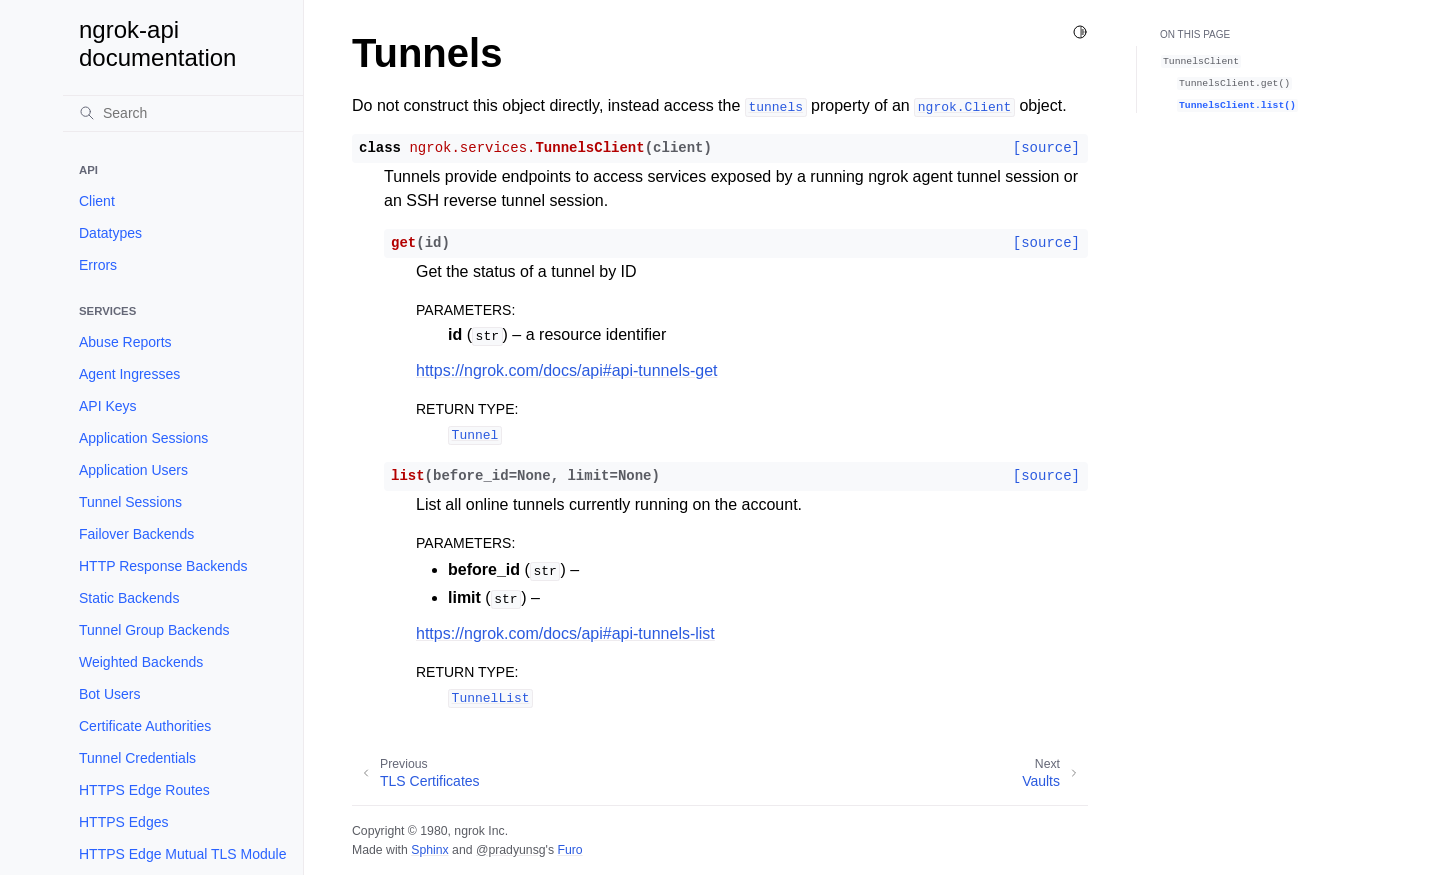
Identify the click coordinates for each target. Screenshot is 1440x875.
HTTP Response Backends (163, 566)
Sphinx (429, 850)
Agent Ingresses (129, 374)
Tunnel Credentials (137, 758)
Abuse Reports (125, 342)
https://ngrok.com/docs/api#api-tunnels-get (567, 370)
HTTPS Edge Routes (144, 790)
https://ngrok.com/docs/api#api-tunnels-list (565, 633)
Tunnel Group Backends (154, 630)
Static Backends (129, 598)
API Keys (108, 406)
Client (97, 201)
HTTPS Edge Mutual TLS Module (183, 854)
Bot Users (109, 694)
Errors (98, 265)
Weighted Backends (141, 662)
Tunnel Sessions (130, 502)
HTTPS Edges (123, 822)
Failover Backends (136, 534)
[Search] (183, 113)
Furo (569, 850)
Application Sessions (143, 438)
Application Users (133, 470)
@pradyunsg (511, 850)
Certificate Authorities (145, 726)
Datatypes (110, 233)
